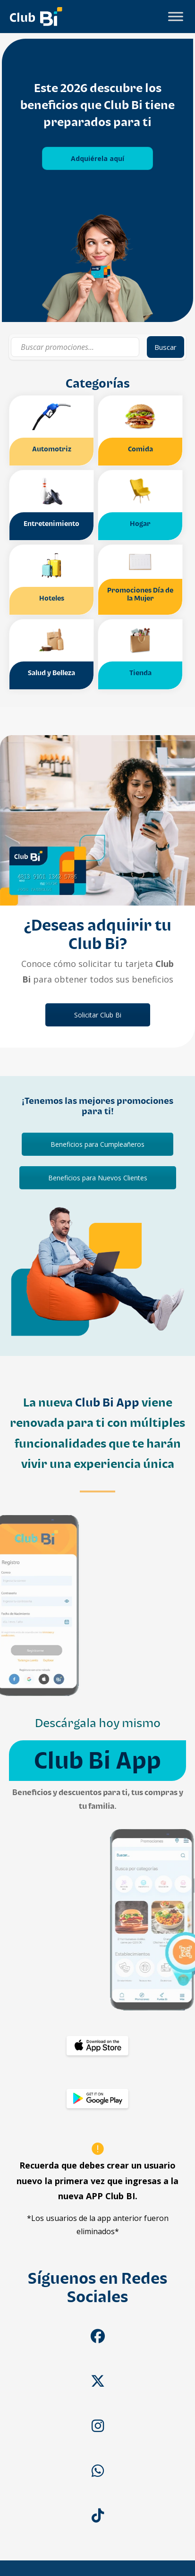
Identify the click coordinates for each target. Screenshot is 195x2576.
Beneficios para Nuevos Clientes (97, 1177)
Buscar (165, 347)
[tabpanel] (97, 180)
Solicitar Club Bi (97, 1014)
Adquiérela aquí (97, 158)
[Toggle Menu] (175, 16)
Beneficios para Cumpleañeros (97, 1144)
